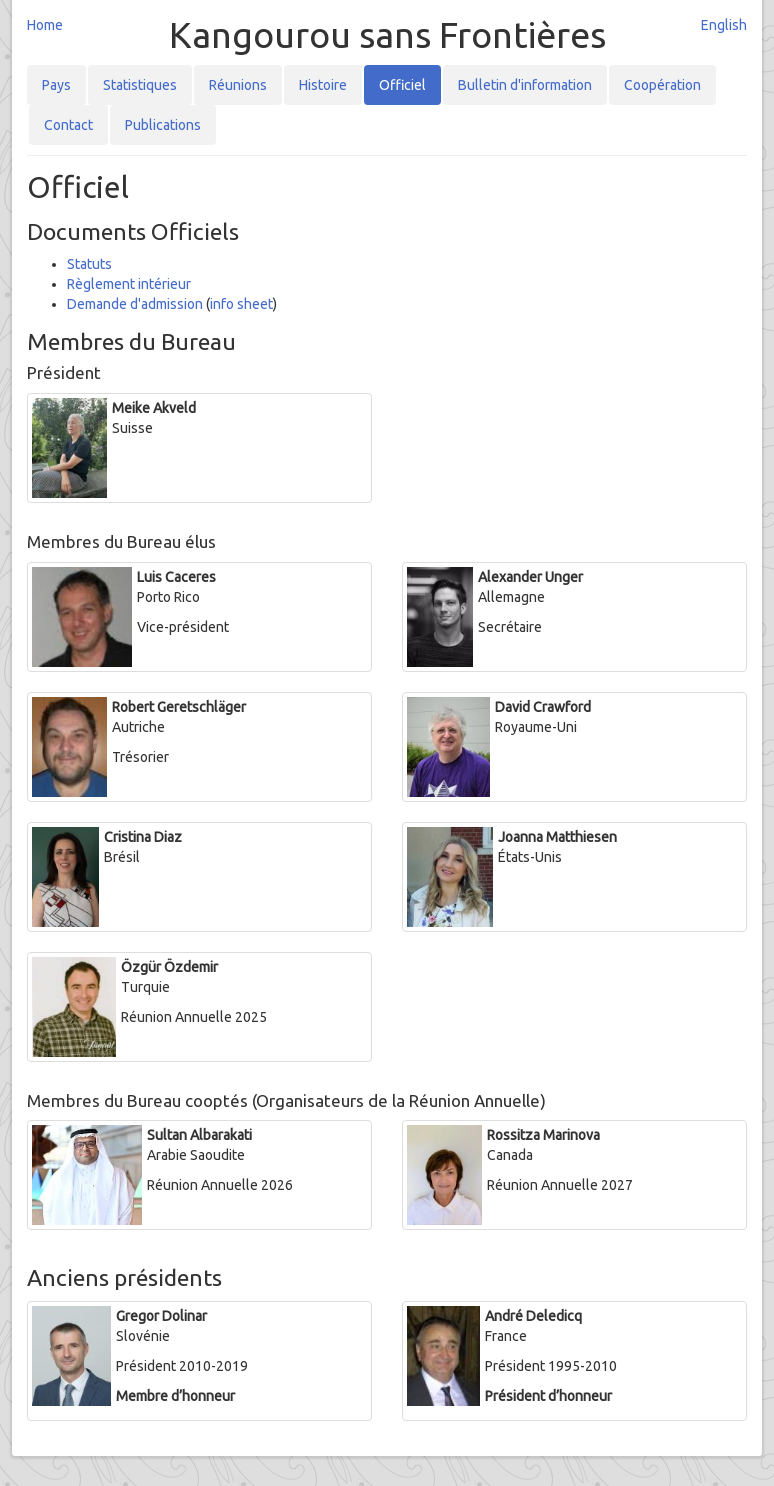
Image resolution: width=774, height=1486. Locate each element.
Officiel (402, 85)
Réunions (238, 85)
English (724, 25)
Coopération (662, 85)
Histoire (323, 85)
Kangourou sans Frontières (387, 34)
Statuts (89, 264)
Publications (163, 125)
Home (45, 25)
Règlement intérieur (129, 284)
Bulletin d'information (525, 85)
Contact (68, 125)
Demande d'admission (135, 304)
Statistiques (140, 85)
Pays (56, 85)
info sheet (241, 304)
